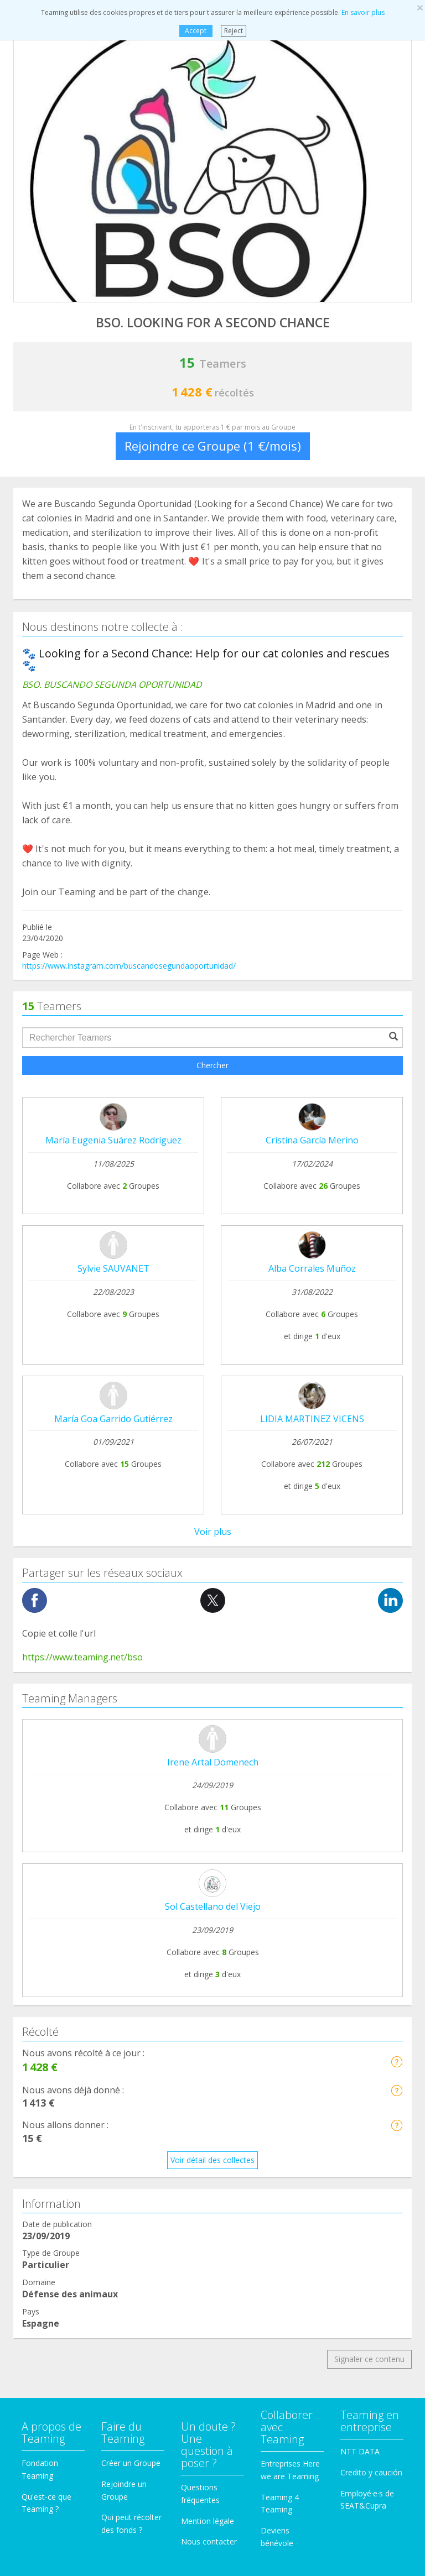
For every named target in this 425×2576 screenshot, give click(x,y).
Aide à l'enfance (50, 2201)
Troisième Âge (48, 2263)
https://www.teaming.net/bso (82, 1102)
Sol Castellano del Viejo (213, 1352)
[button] (396, 1507)
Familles (36, 2180)
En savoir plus (363, 12)
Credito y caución (371, 1918)
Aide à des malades (56, 2075)
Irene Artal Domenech (212, 1207)
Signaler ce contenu (369, 1804)
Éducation (39, 2159)
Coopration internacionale (68, 2096)
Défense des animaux (61, 2117)
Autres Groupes (49, 2284)
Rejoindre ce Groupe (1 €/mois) (213, 445)
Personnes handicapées (64, 2138)
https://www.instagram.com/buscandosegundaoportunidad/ (129, 965)
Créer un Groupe (130, 1908)
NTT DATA (360, 1896)
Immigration (43, 2222)
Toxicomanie (45, 2054)
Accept (195, 30)
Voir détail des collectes (212, 1605)
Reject (233, 30)
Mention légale (207, 1966)
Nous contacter (209, 1987)
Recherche (40, 2242)
